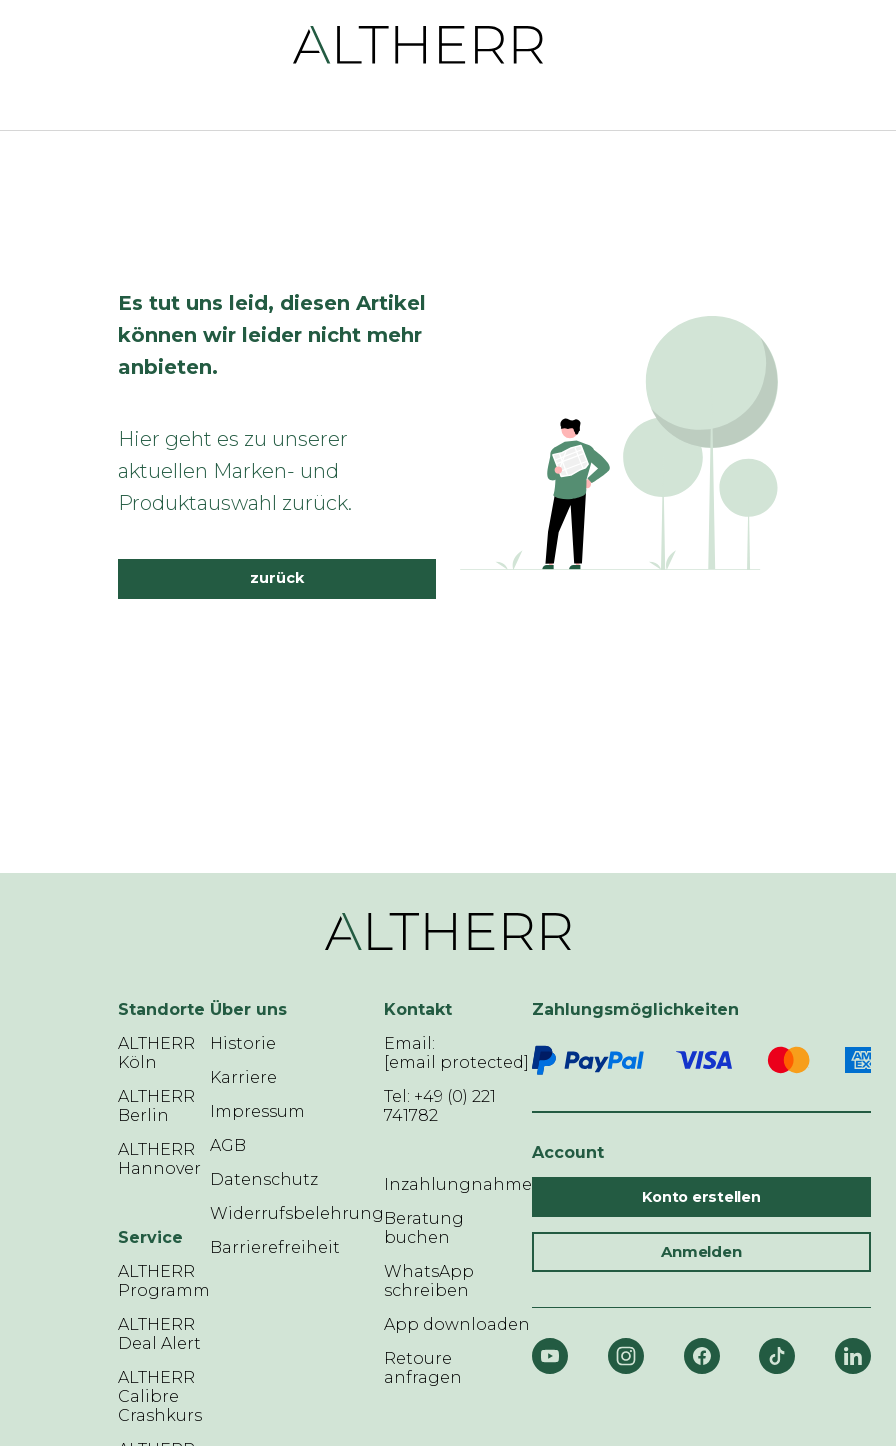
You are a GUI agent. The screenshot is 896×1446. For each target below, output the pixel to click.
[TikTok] (777, 1356)
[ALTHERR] (418, 43)
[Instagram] (626, 1356)
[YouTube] (550, 1356)
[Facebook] (702, 1356)
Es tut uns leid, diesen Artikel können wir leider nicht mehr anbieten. (272, 335)
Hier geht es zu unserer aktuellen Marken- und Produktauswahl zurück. (235, 471)
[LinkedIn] (853, 1356)
